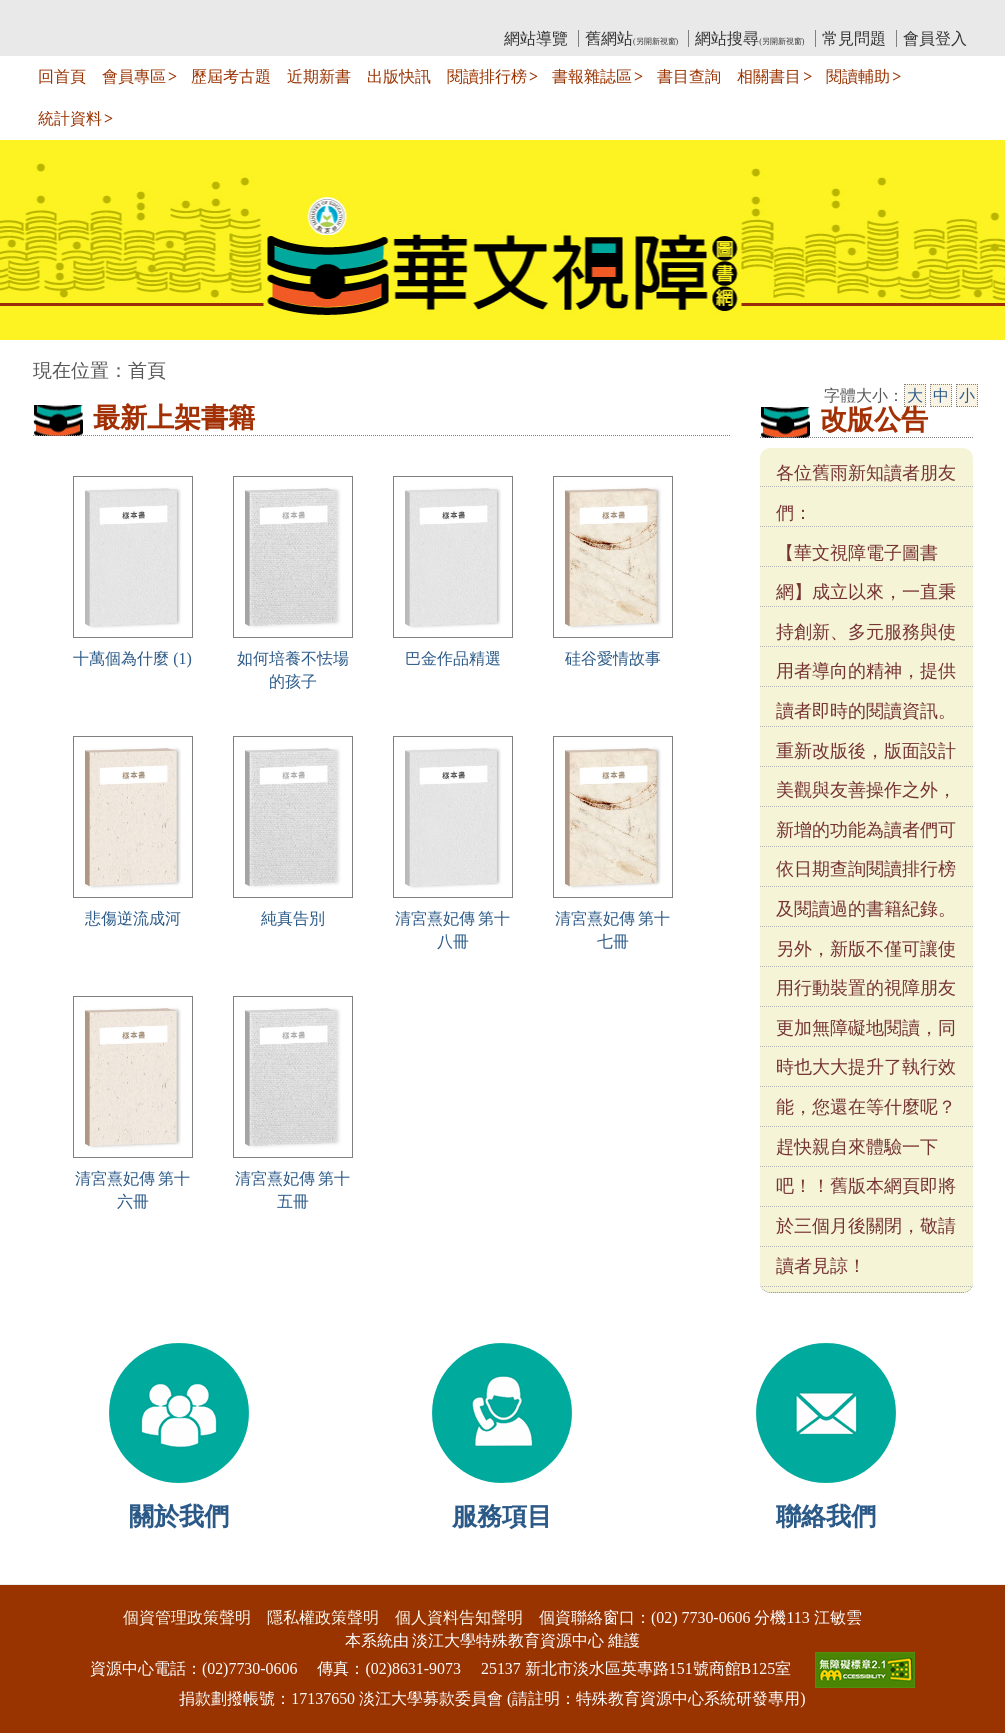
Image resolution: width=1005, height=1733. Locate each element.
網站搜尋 (749, 38)
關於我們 (179, 1516)
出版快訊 (399, 76)
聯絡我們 (826, 1516)
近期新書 (319, 76)
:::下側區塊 (38, 1571)
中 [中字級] (941, 395)
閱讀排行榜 (487, 76)
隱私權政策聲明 (323, 1617)
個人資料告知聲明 (459, 1617)
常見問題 (854, 38)
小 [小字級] (967, 395)
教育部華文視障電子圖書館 (210, 15)
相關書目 (769, 76)
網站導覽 (536, 38)
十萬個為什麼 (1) (132, 658)
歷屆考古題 (231, 76)
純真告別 (293, 918)
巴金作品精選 (453, 658)
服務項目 (502, 1516)
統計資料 (70, 118)
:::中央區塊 (38, 360)
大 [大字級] (915, 395)
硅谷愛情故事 (613, 658)
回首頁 (62, 76)
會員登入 (935, 38)
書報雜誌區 (592, 76)
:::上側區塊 (71, 15)
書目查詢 (689, 76)
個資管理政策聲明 (187, 1617)
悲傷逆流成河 (133, 918)
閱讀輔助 (858, 76)
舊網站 (631, 38)
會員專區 (134, 76)
